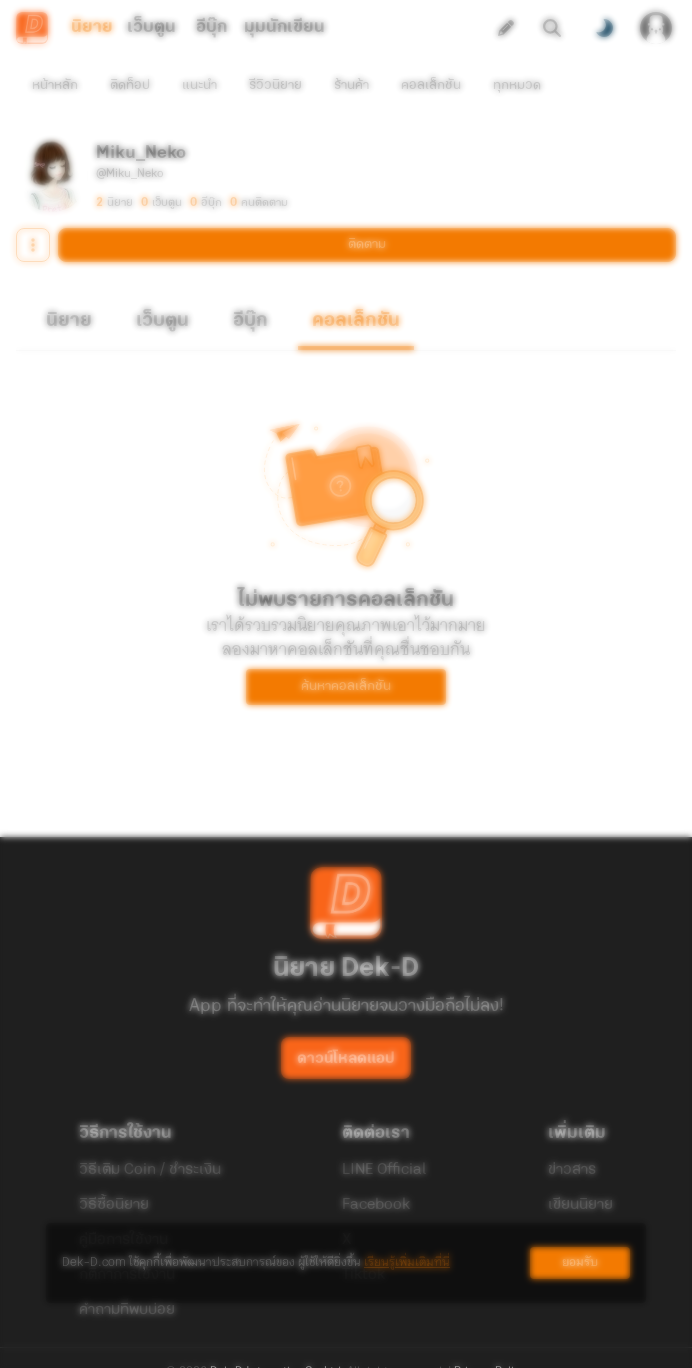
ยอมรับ (580, 1262)
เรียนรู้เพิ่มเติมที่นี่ (407, 1262)
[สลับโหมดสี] (604, 28)
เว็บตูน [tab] (151, 27)
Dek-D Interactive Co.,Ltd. (277, 1336)
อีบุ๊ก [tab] (211, 27)
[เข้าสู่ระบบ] (656, 28)
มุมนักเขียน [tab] (284, 27)
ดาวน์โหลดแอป (346, 1023)
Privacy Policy (490, 1336)
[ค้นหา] (552, 28)
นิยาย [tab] (92, 27)
